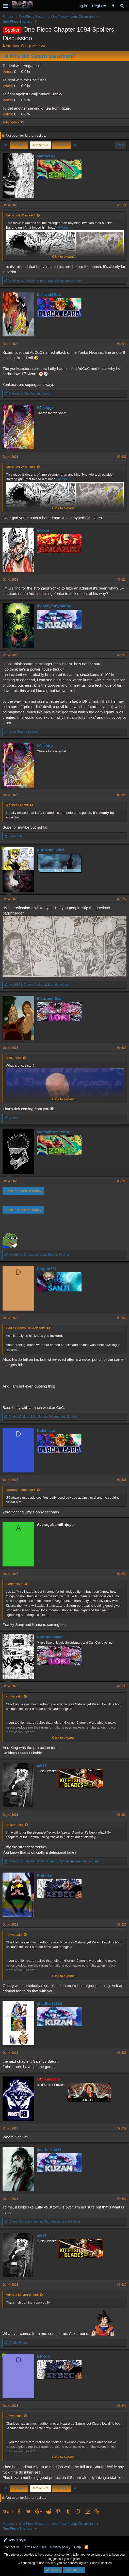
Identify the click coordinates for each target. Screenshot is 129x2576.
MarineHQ (46, 156)
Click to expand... (64, 256)
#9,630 (121, 1318)
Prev (19, 145)
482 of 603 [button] (40, 145)
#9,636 (121, 2053)
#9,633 (121, 1686)
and (30, 393)
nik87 (41, 1765)
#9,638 (121, 2199)
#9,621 (121, 205)
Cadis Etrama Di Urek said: (26, 1328)
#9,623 (121, 457)
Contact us (11, 2547)
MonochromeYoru (53, 1132)
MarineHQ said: (17, 805)
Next (61, 145)
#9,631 (121, 1480)
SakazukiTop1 (49, 294)
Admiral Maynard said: (22, 2295)
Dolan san (46, 1430)
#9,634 (121, 1814)
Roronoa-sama (50, 1637)
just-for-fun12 (49, 2149)
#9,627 (121, 899)
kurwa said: (14, 1696)
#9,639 (121, 2284)
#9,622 (121, 344)
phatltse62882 (49, 2003)
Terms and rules (34, 2547)
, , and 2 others (45, 281)
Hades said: (14, 1584)
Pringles (44, 1875)
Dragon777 (47, 1268)
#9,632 (121, 1574)
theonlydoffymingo (54, 606)
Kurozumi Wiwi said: (21, 215)
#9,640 (121, 2406)
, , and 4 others (39, 984)
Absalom (12, 46)
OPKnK (43, 2356)
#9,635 (121, 1924)
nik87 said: (14, 1058)
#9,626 (121, 795)
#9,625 (121, 655)
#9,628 (121, 1048)
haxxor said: (15, 1825)
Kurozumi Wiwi (50, 850)
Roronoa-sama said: (21, 1490)
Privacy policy (60, 2547)
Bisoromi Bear (50, 998)
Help (77, 2547)
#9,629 (121, 1181)
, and (39, 1255)
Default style (15, 2540)
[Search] (122, 5)
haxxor (43, 530)
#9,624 (121, 579)
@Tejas (63, 227)
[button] (5, 6)
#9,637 (121, 2128)
